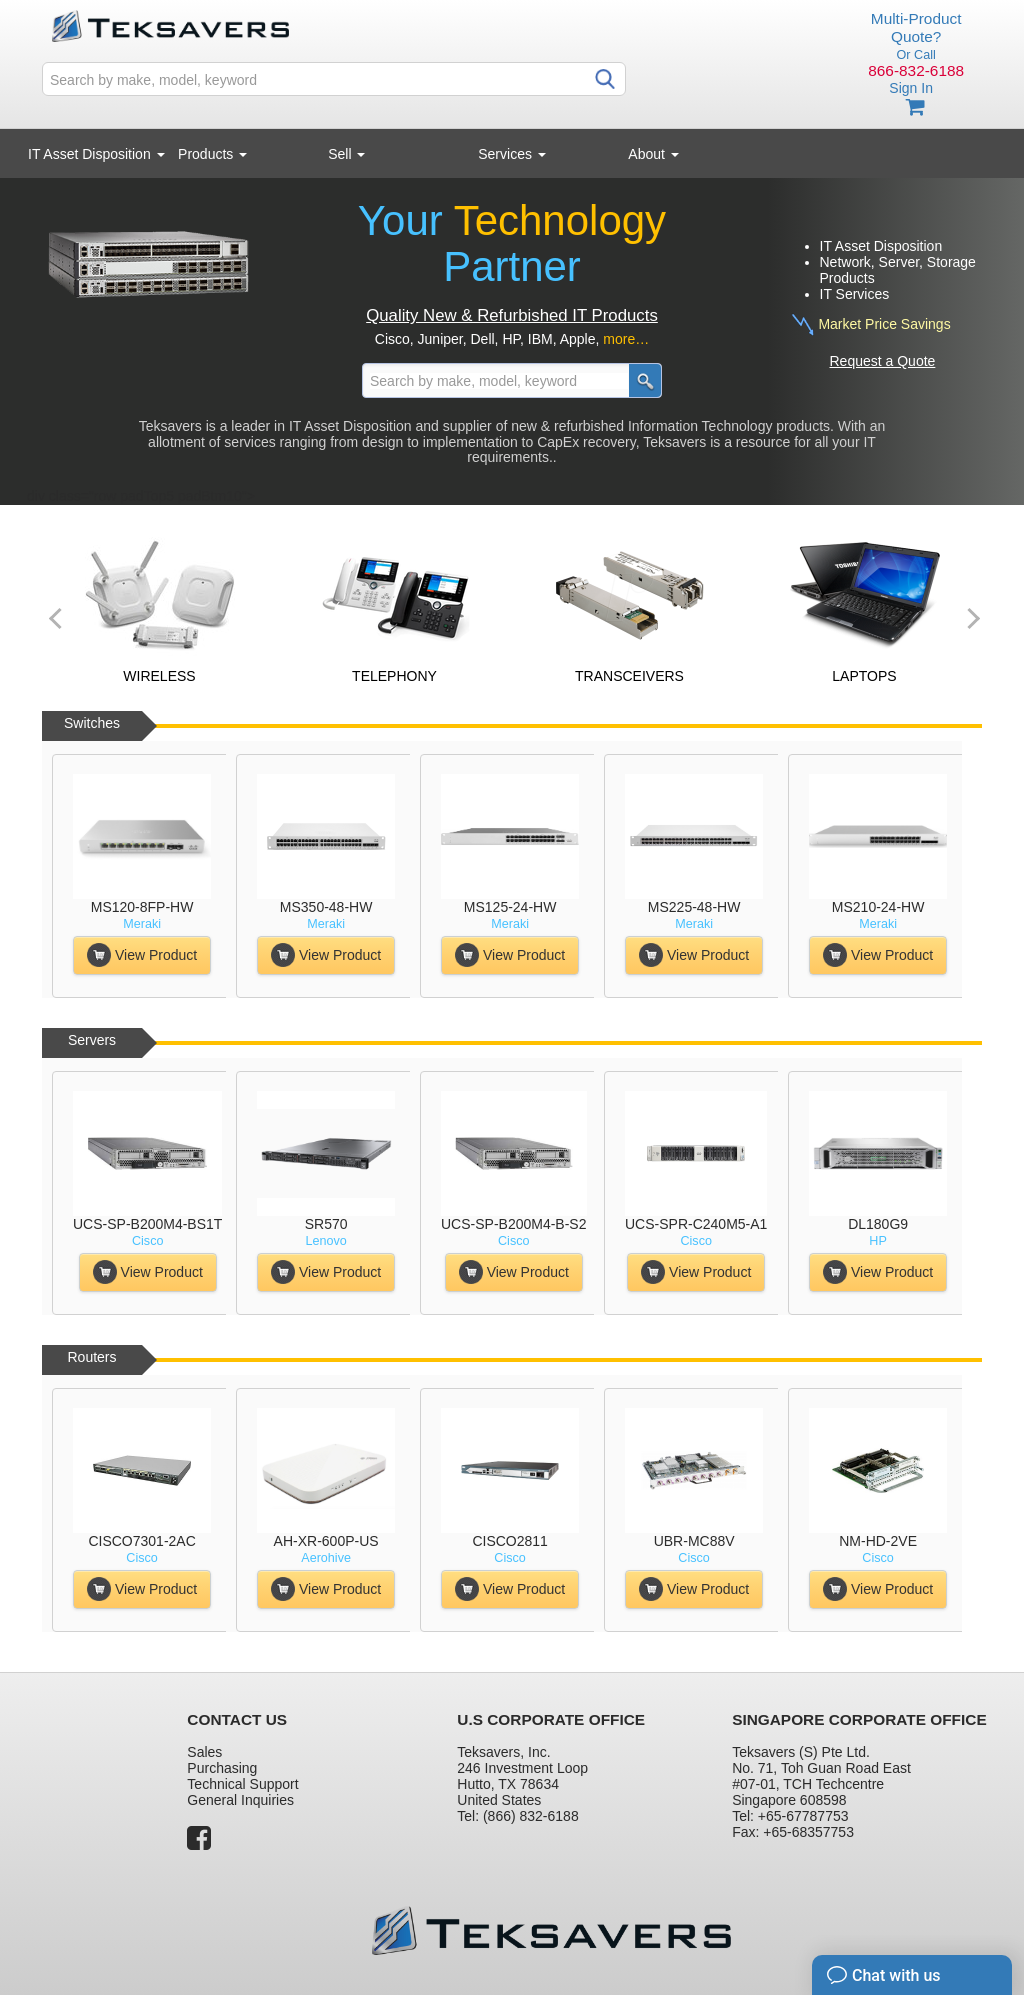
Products (212, 154)
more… (626, 339)
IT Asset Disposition (96, 154)
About (653, 154)
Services (512, 154)
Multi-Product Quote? (916, 27)
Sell (346, 154)
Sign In (911, 88)
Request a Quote (883, 361)
